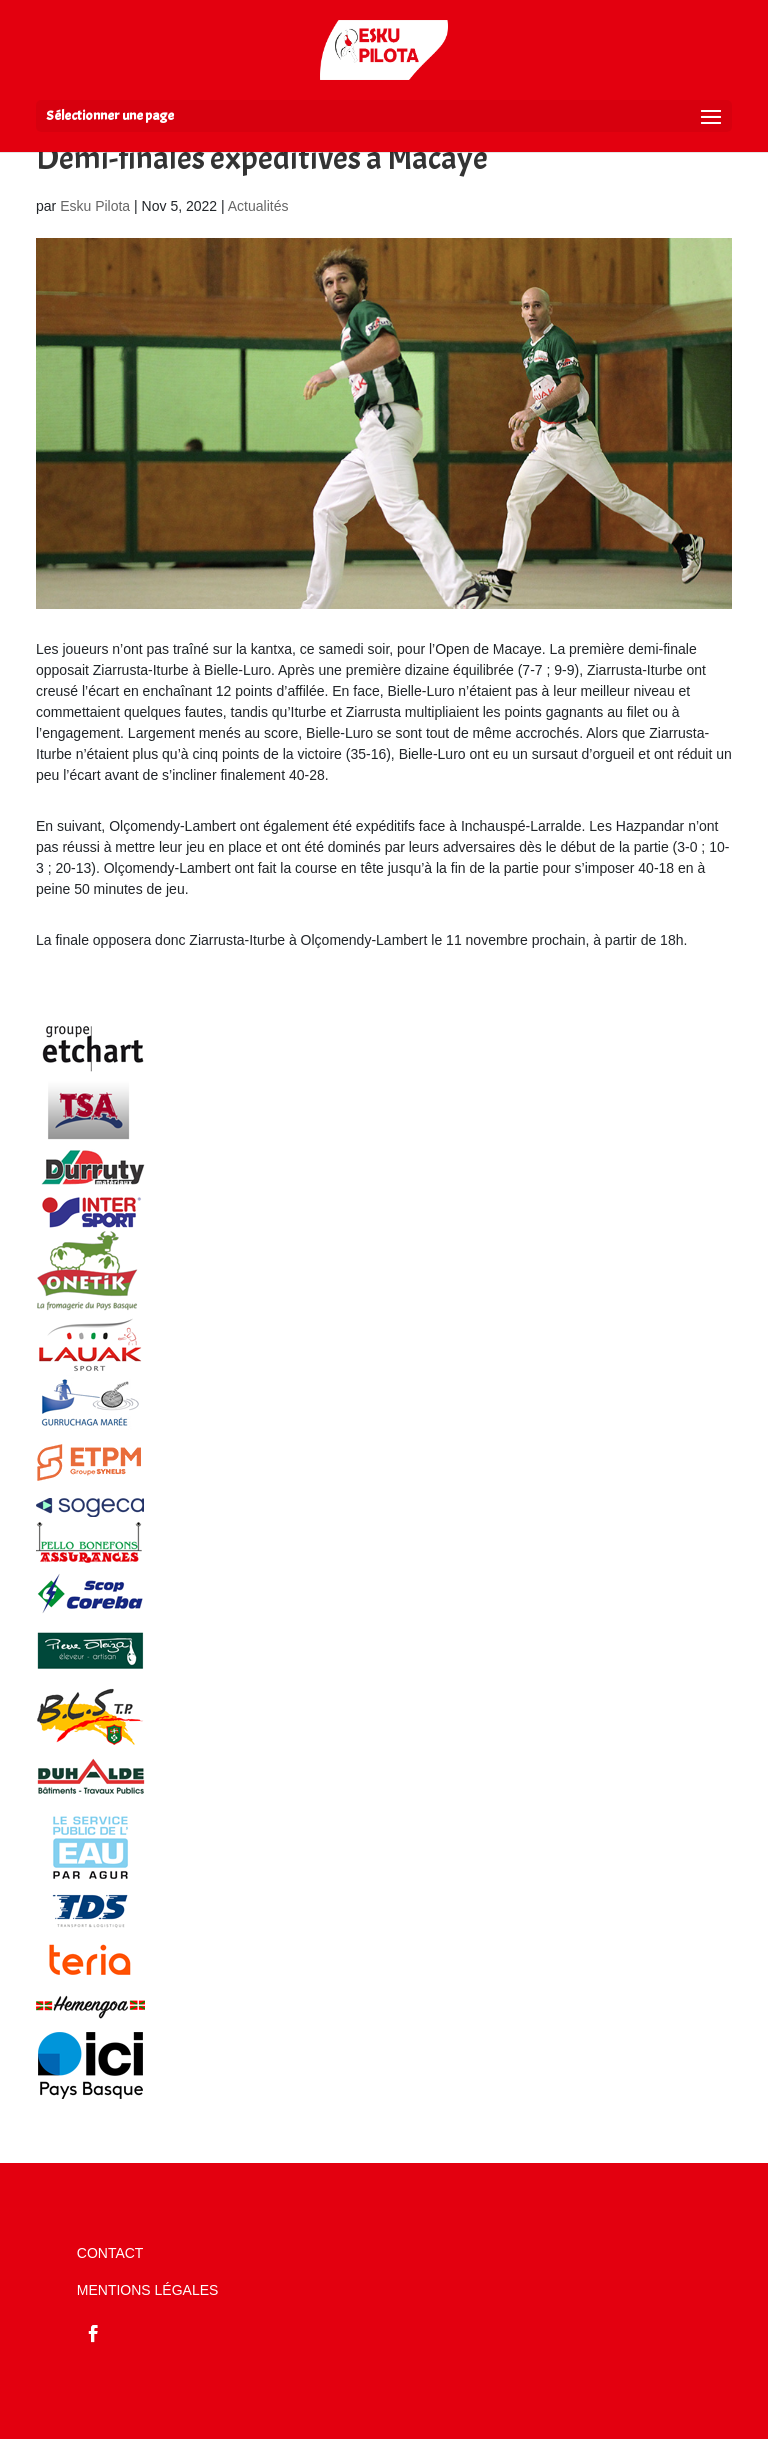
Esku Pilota (95, 206)
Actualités (258, 206)
